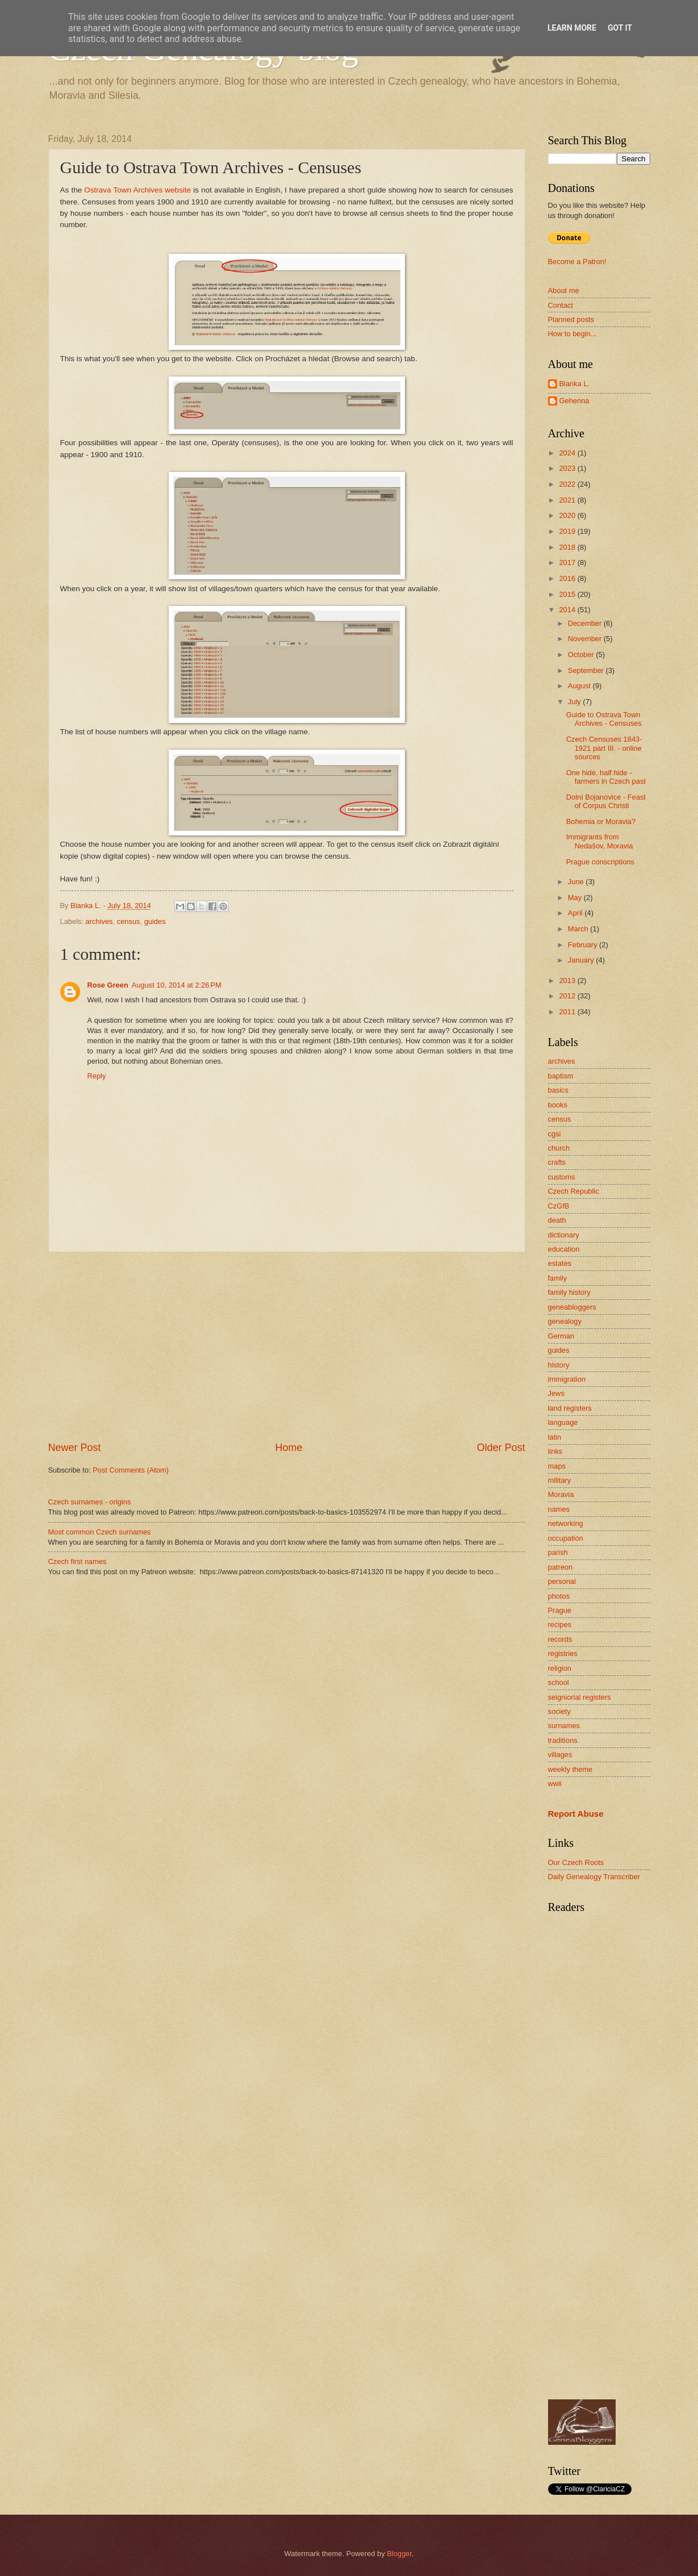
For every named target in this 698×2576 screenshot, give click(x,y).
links (555, 1451)
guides (155, 921)
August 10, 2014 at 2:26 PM (176, 985)
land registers (570, 1408)
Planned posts (571, 319)
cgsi (554, 1134)
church (559, 1148)
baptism (561, 1076)
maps (557, 1466)
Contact (560, 305)
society (559, 1711)
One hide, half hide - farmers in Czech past (606, 776)
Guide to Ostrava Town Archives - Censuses (604, 718)
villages (560, 1754)
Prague (560, 1610)
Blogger (399, 2553)
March (579, 929)
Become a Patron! (577, 261)
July (575, 701)
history (559, 1365)
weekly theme (570, 1769)
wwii (555, 1783)
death (557, 1220)
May (576, 897)
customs (561, 1177)
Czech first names (77, 1561)
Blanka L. (574, 383)
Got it (620, 27)
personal (562, 1581)
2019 (568, 531)
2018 (568, 547)
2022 (568, 484)
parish (558, 1552)
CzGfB (559, 1206)
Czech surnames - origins (89, 1502)
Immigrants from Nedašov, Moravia (599, 841)
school (558, 1682)
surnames (564, 1725)
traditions (563, 1740)
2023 (568, 468)
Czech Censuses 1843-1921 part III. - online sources (604, 748)
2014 (568, 609)
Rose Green (107, 985)
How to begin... (572, 333)
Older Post (501, 1447)
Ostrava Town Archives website (137, 190)
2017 (568, 562)
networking (565, 1523)
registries (563, 1653)
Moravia (561, 1494)
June (577, 881)
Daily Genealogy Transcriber (594, 1876)
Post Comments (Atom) (131, 1470)
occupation (565, 1538)
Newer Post (74, 1447)
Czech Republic (573, 1191)
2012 (568, 996)
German (561, 1336)
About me (563, 290)
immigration (567, 1379)
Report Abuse (576, 1813)
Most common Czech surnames (99, 1532)
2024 (568, 453)
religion (560, 1668)
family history (569, 1292)
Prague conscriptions (600, 862)
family (557, 1278)
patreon (560, 1567)
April (576, 913)
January (582, 960)
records (560, 1639)
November (586, 638)
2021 (568, 500)
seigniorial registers (579, 1697)
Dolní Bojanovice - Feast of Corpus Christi (606, 801)
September (587, 670)
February (583, 944)
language (563, 1422)
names (559, 1509)
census (128, 921)
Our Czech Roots (576, 1862)
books (557, 1105)
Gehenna (574, 400)
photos (559, 1596)
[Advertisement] (286, 1346)
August (580, 685)
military (559, 1480)
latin (555, 1437)
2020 (568, 515)
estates (560, 1263)
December (586, 623)
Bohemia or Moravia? (601, 821)
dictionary (563, 1235)
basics (558, 1090)
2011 (568, 1011)
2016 (568, 578)
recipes (560, 1624)
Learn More (571, 27)
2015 (568, 594)
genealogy (565, 1321)
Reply (96, 1076)
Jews (556, 1393)
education (564, 1249)
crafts (557, 1162)
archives (99, 921)
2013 (568, 980)
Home (288, 1447)
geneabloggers (572, 1307)
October (582, 654)
